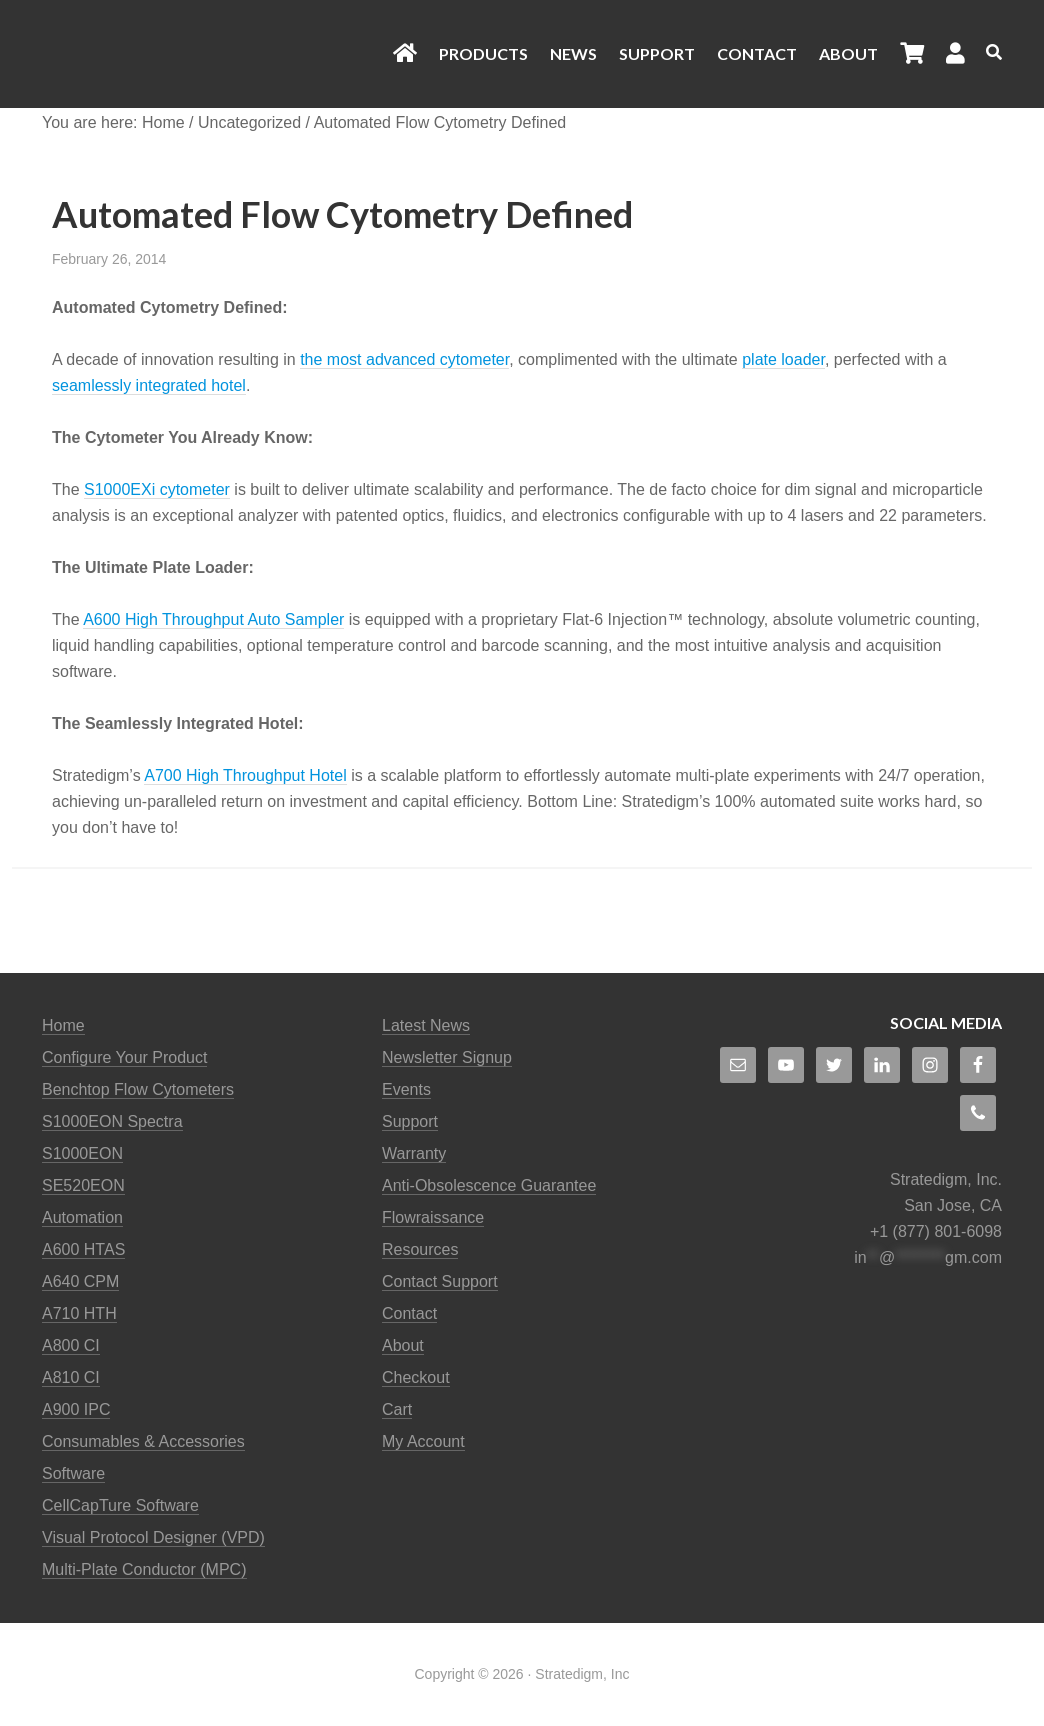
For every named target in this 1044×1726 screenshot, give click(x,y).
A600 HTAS (83, 1249)
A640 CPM (80, 1281)
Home (63, 1025)
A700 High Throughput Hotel (245, 775)
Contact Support (440, 1281)
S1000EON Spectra (112, 1121)
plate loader (783, 359)
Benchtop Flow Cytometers (138, 1089)
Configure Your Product (124, 1057)
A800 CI (71, 1345)
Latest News (426, 1025)
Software (73, 1473)
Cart (397, 1409)
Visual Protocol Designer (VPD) (153, 1537)
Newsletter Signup (447, 1057)
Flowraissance (433, 1217)
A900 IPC (76, 1409)
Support (410, 1121)
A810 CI (71, 1377)
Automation (82, 1217)
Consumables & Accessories (143, 1441)
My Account (423, 1441)
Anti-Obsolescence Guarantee (489, 1185)
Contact (409, 1313)
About (403, 1345)
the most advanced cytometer (404, 359)
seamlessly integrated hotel (149, 385)
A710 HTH (79, 1313)
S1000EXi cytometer (157, 489)
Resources (420, 1249)
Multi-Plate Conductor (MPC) (144, 1569)
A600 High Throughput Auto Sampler (213, 619)
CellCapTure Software (120, 1505)
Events (406, 1089)
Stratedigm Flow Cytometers (192, 54)
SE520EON (83, 1185)
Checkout (416, 1377)
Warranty (414, 1153)
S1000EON (82, 1153)
